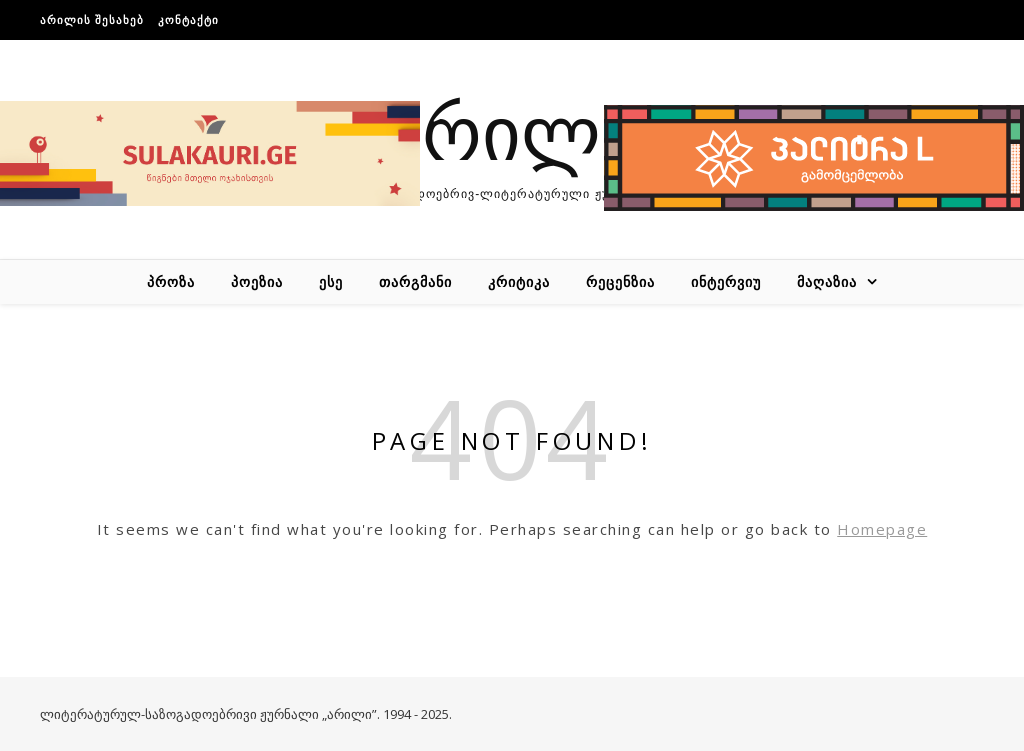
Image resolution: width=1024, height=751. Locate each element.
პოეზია (257, 281)
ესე (331, 281)
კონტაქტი (188, 19)
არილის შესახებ (92, 19)
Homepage (882, 529)
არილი (512, 129)
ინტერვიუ (726, 281)
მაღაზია (827, 281)
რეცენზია (620, 281)
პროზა (171, 281)
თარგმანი (415, 281)
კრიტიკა (519, 281)
